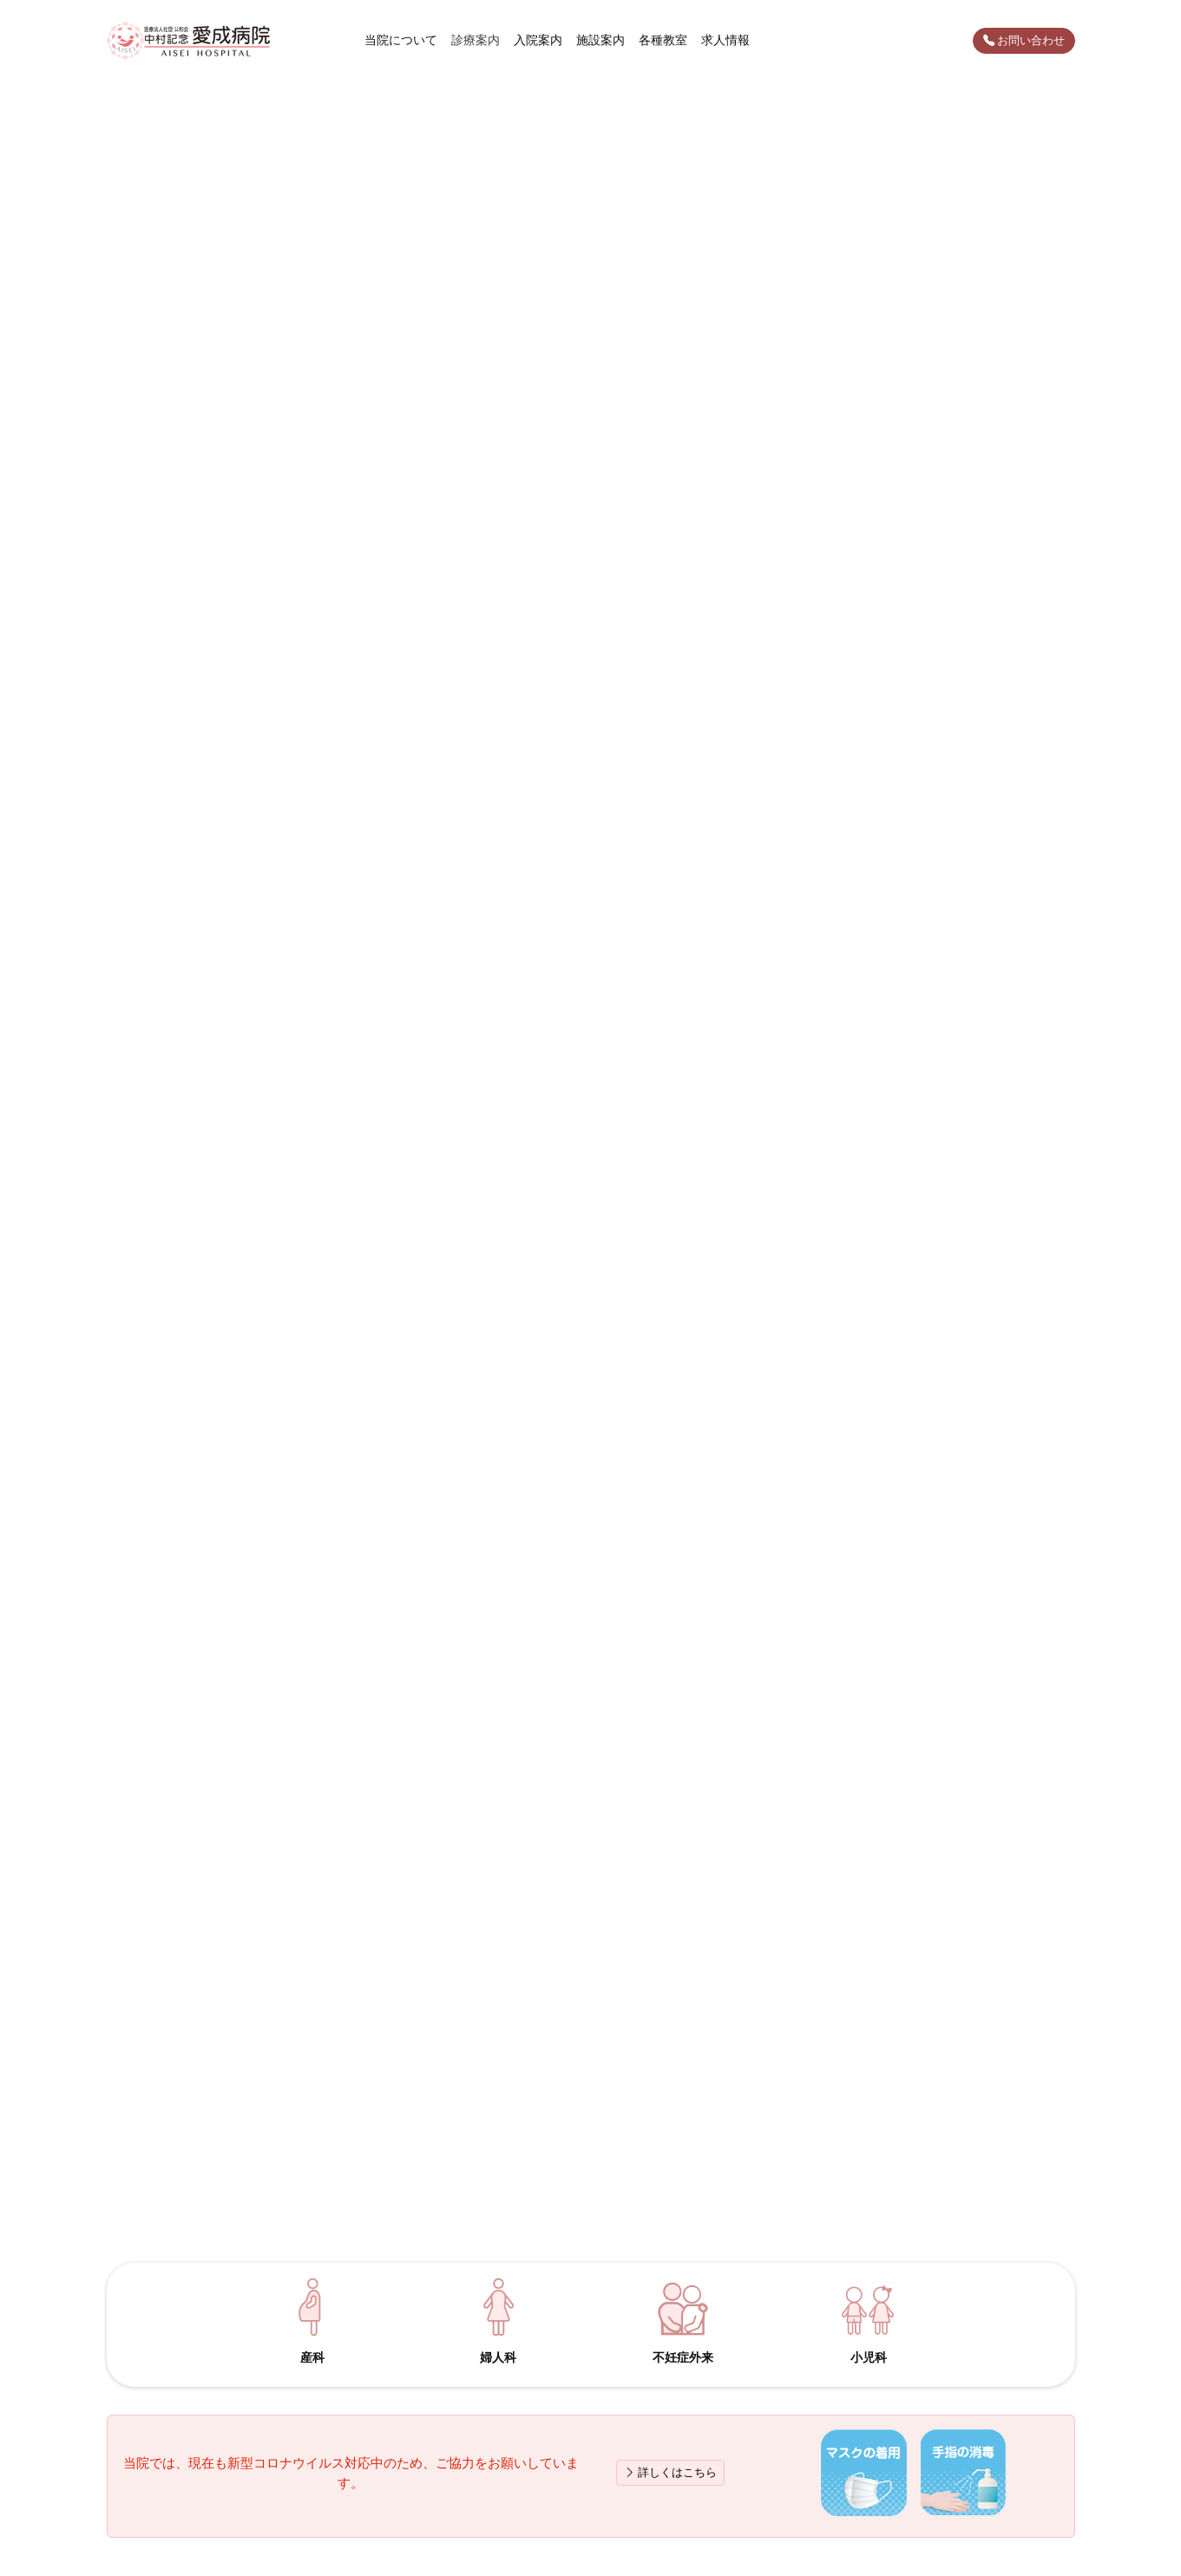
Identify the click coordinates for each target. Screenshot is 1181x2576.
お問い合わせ (1023, 40)
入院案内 (538, 40)
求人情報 (725, 40)
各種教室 (663, 40)
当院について (400, 40)
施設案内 (600, 40)
